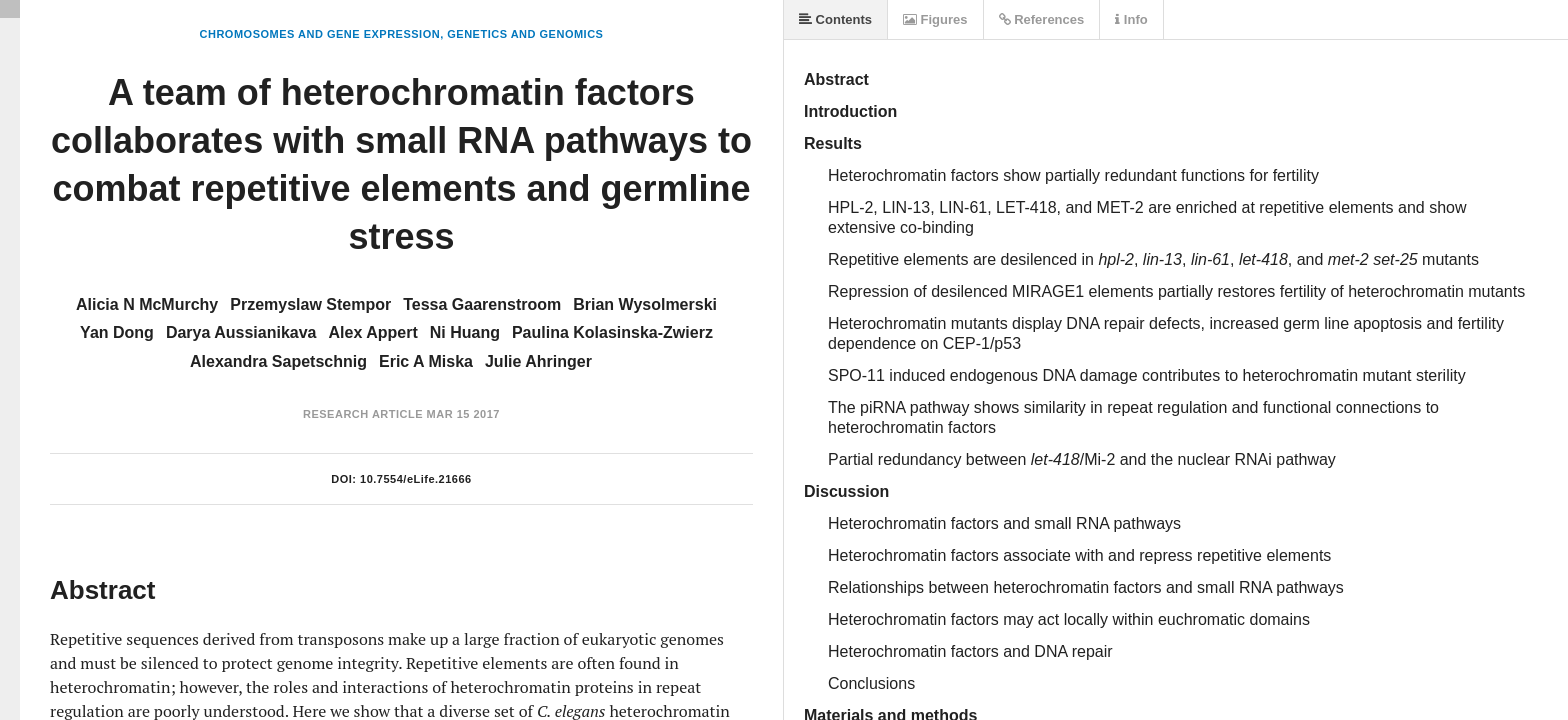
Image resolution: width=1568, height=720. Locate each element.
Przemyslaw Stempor (310, 304)
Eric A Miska (426, 361)
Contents (835, 19)
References (1042, 19)
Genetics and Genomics (525, 34)
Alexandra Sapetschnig (278, 361)
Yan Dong (117, 332)
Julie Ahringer (538, 361)
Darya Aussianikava (241, 332)
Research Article (363, 414)
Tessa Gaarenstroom (482, 304)
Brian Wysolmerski (645, 304)
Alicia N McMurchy (147, 304)
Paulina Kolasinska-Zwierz (612, 332)
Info (1131, 19)
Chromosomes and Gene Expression (320, 34)
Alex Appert (373, 332)
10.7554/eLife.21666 (416, 479)
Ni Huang (465, 332)
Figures (935, 19)
